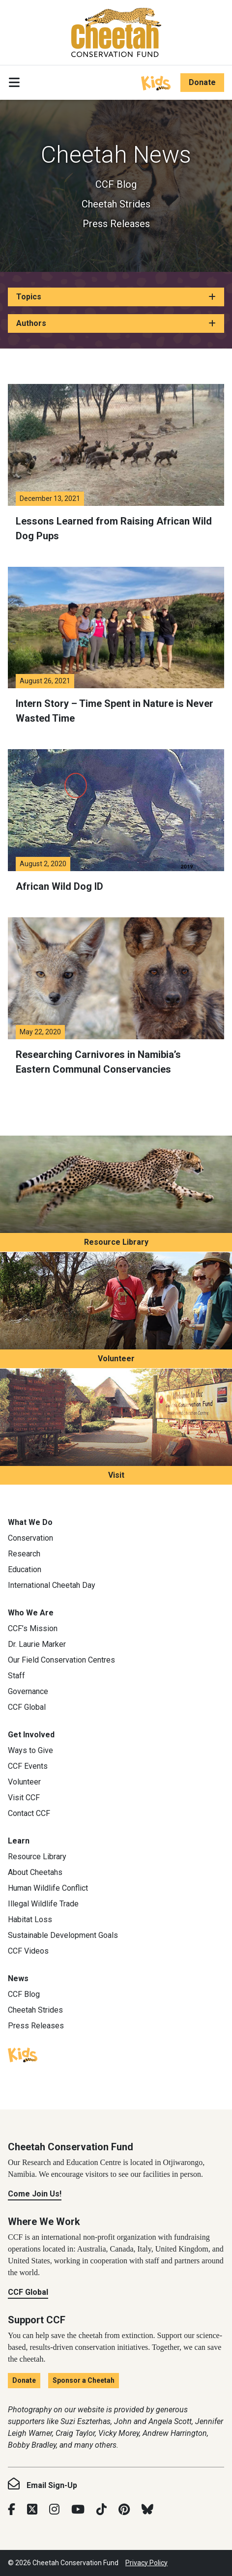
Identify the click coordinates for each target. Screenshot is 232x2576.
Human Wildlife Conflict (48, 1888)
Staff (16, 1675)
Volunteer (116, 1358)
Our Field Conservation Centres (61, 1660)
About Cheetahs (35, 1872)
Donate (202, 82)
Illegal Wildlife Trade (43, 1903)
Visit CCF (24, 1797)
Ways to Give (30, 1750)
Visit (116, 1475)
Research (24, 1553)
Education (24, 1569)
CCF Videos (28, 1951)
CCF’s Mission (33, 1628)
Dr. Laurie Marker (37, 1644)
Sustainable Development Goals (63, 1935)
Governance (28, 1691)
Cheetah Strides (116, 204)
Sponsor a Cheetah (84, 2380)
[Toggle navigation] (14, 82)
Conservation (30, 1538)
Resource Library (116, 1242)
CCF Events (28, 1766)
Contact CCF (29, 1813)
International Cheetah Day (51, 1585)
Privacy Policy (146, 2563)
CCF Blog (116, 184)
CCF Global (27, 1707)
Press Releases (116, 224)
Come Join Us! (34, 2193)
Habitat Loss (30, 1919)
